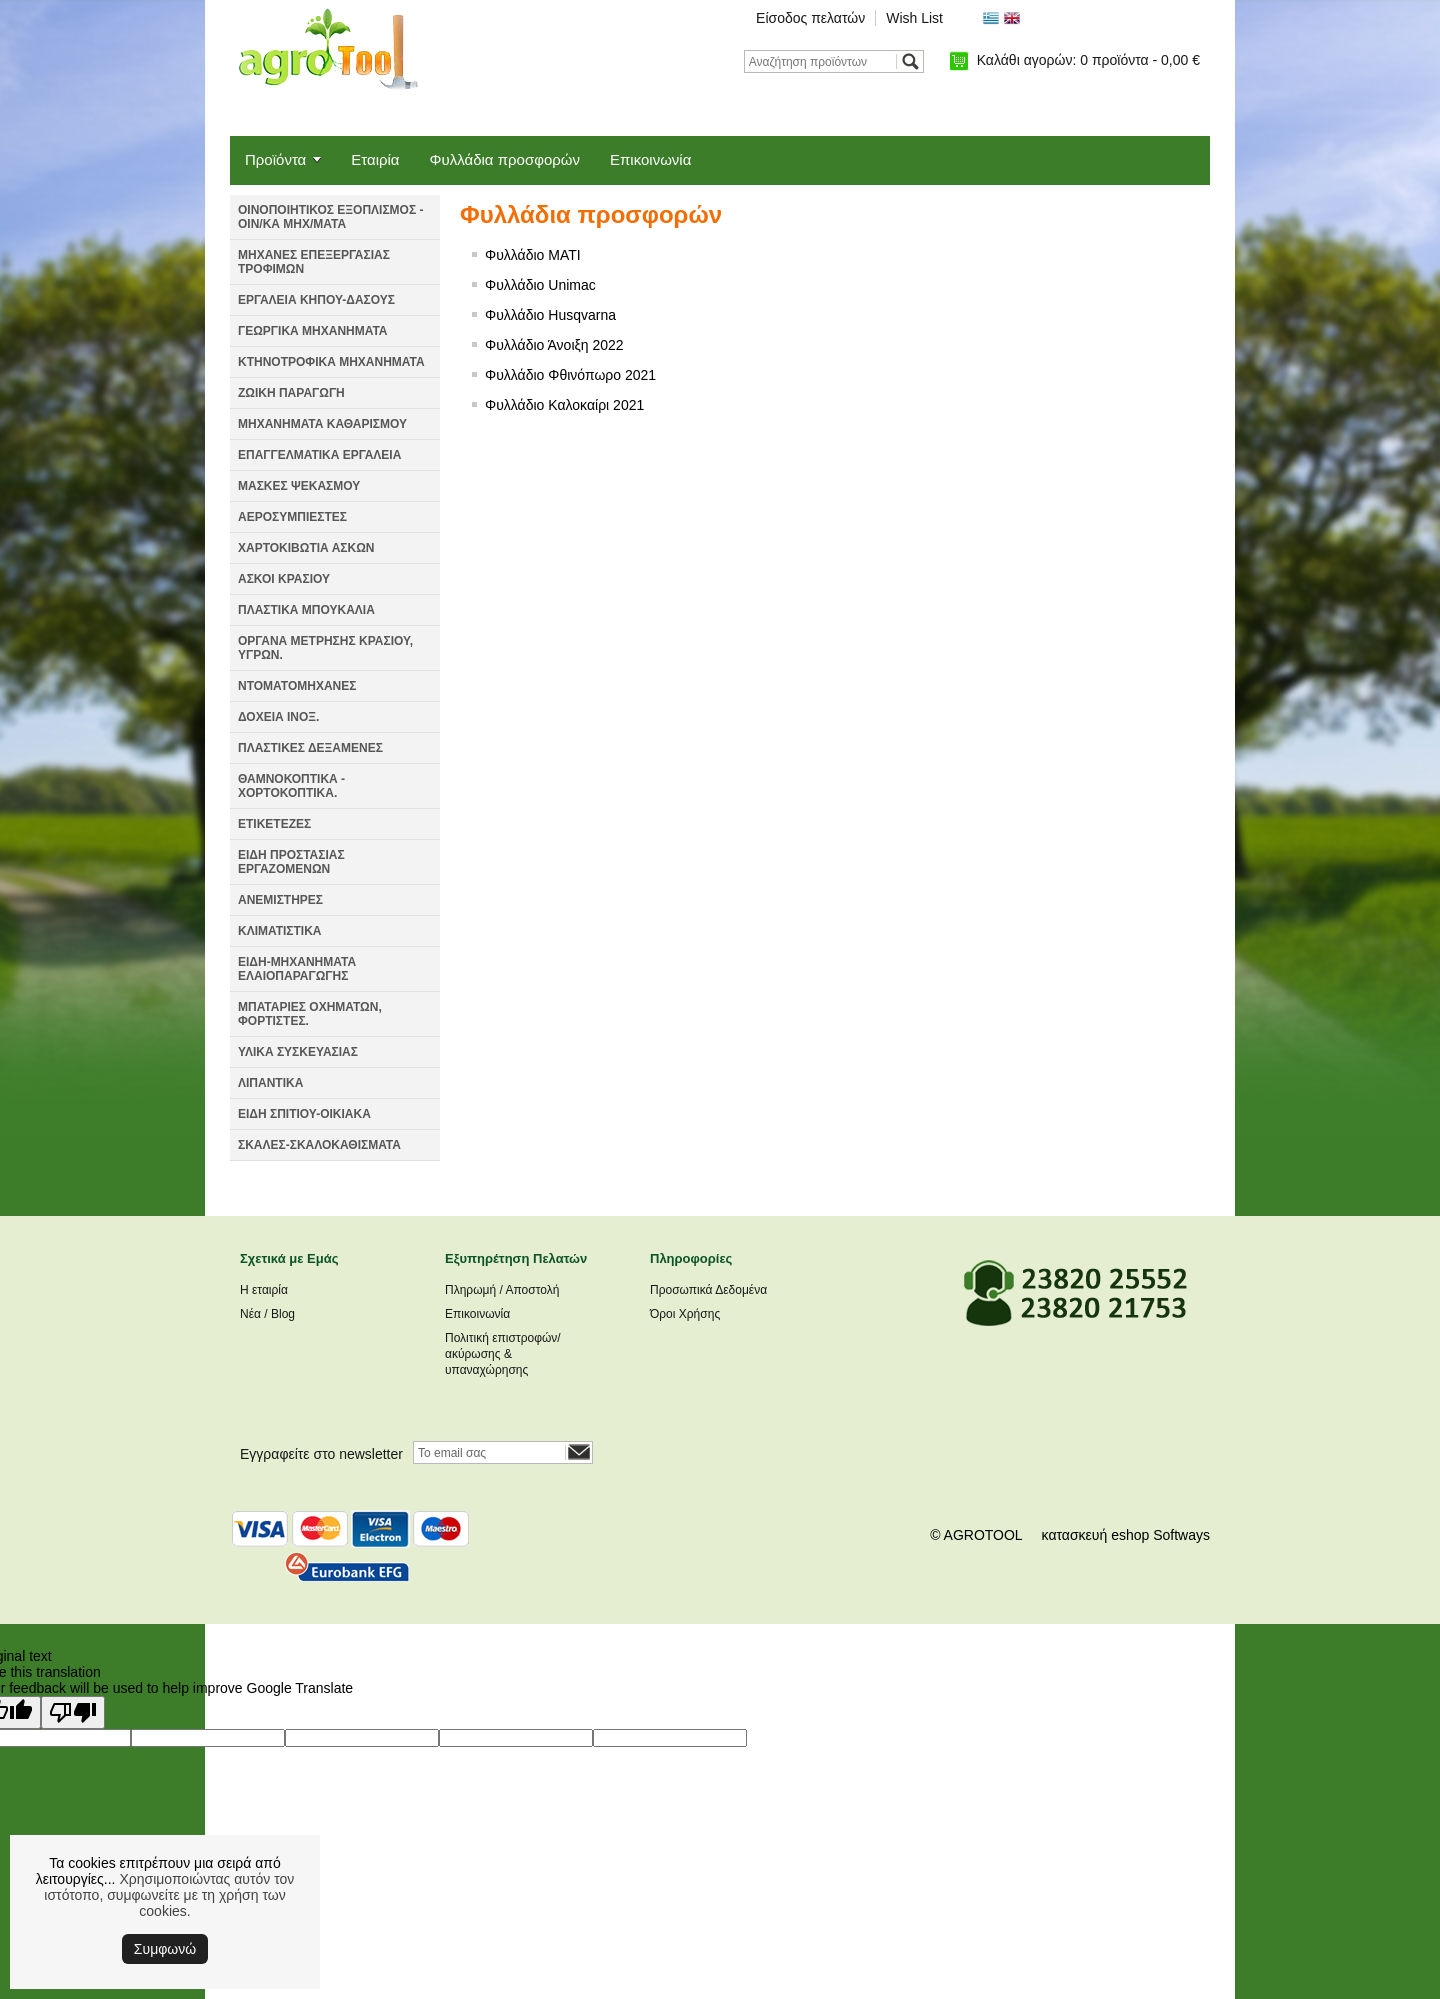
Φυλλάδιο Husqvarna (550, 315)
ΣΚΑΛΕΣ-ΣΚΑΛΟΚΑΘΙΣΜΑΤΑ (319, 1145)
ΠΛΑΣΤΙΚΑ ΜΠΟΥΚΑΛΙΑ (306, 610)
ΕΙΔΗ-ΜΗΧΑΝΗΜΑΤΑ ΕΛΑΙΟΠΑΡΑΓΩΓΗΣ (297, 969)
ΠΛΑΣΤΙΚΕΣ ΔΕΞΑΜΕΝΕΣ (310, 748)
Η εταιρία (264, 1290)
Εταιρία (375, 159)
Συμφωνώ (165, 1949)
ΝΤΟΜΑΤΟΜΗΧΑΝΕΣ (297, 686)
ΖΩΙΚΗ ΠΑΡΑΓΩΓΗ (291, 393)
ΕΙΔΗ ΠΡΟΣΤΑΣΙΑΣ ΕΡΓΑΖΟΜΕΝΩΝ (291, 862)
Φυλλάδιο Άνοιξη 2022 (554, 345)
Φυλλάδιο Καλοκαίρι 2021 (564, 405)
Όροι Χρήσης (685, 1314)
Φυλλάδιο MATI (533, 255)
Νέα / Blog (267, 1314)
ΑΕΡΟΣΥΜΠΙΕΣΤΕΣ (292, 517)
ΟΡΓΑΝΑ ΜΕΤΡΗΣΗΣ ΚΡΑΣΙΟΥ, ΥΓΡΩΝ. (325, 648)
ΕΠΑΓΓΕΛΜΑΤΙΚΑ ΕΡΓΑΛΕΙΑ (319, 455)
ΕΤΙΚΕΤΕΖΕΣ (274, 824)
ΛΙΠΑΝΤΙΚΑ (270, 1083)
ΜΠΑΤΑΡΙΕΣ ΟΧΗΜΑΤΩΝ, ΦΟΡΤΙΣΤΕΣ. (310, 1014)
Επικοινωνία (650, 159)
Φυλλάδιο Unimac (540, 285)
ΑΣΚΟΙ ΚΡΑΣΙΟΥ (284, 579)
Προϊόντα (275, 159)
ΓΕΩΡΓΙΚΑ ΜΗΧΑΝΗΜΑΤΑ (313, 331)
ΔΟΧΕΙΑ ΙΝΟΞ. (278, 717)
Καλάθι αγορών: (1088, 60)
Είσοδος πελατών (810, 18)
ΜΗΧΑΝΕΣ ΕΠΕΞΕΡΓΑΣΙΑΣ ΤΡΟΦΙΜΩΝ (314, 262)
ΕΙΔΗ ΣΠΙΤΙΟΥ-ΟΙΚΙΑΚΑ (304, 1114)
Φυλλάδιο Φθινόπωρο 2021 (570, 375)
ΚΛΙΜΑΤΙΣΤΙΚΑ (280, 931)
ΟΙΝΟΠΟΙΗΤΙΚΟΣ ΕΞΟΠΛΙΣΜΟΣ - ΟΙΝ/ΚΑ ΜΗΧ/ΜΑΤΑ (330, 217)
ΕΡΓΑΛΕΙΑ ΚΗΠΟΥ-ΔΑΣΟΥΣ (316, 300)
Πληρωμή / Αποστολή (502, 1290)
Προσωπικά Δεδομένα (708, 1290)
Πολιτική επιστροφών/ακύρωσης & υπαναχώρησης (503, 1354)
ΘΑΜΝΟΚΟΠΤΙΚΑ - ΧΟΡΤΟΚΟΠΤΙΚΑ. (291, 786)
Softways (1181, 1535)
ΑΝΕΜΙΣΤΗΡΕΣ (280, 900)
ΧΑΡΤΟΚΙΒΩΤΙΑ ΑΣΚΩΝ (306, 548)
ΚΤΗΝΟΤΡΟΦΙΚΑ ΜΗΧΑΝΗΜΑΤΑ (331, 362)
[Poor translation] (73, 1712)
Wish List (914, 18)
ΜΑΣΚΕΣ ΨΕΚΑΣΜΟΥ (299, 486)
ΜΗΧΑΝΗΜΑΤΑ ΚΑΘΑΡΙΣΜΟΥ (322, 424)
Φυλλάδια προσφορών (505, 159)
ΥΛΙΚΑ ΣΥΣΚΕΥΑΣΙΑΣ (298, 1052)
